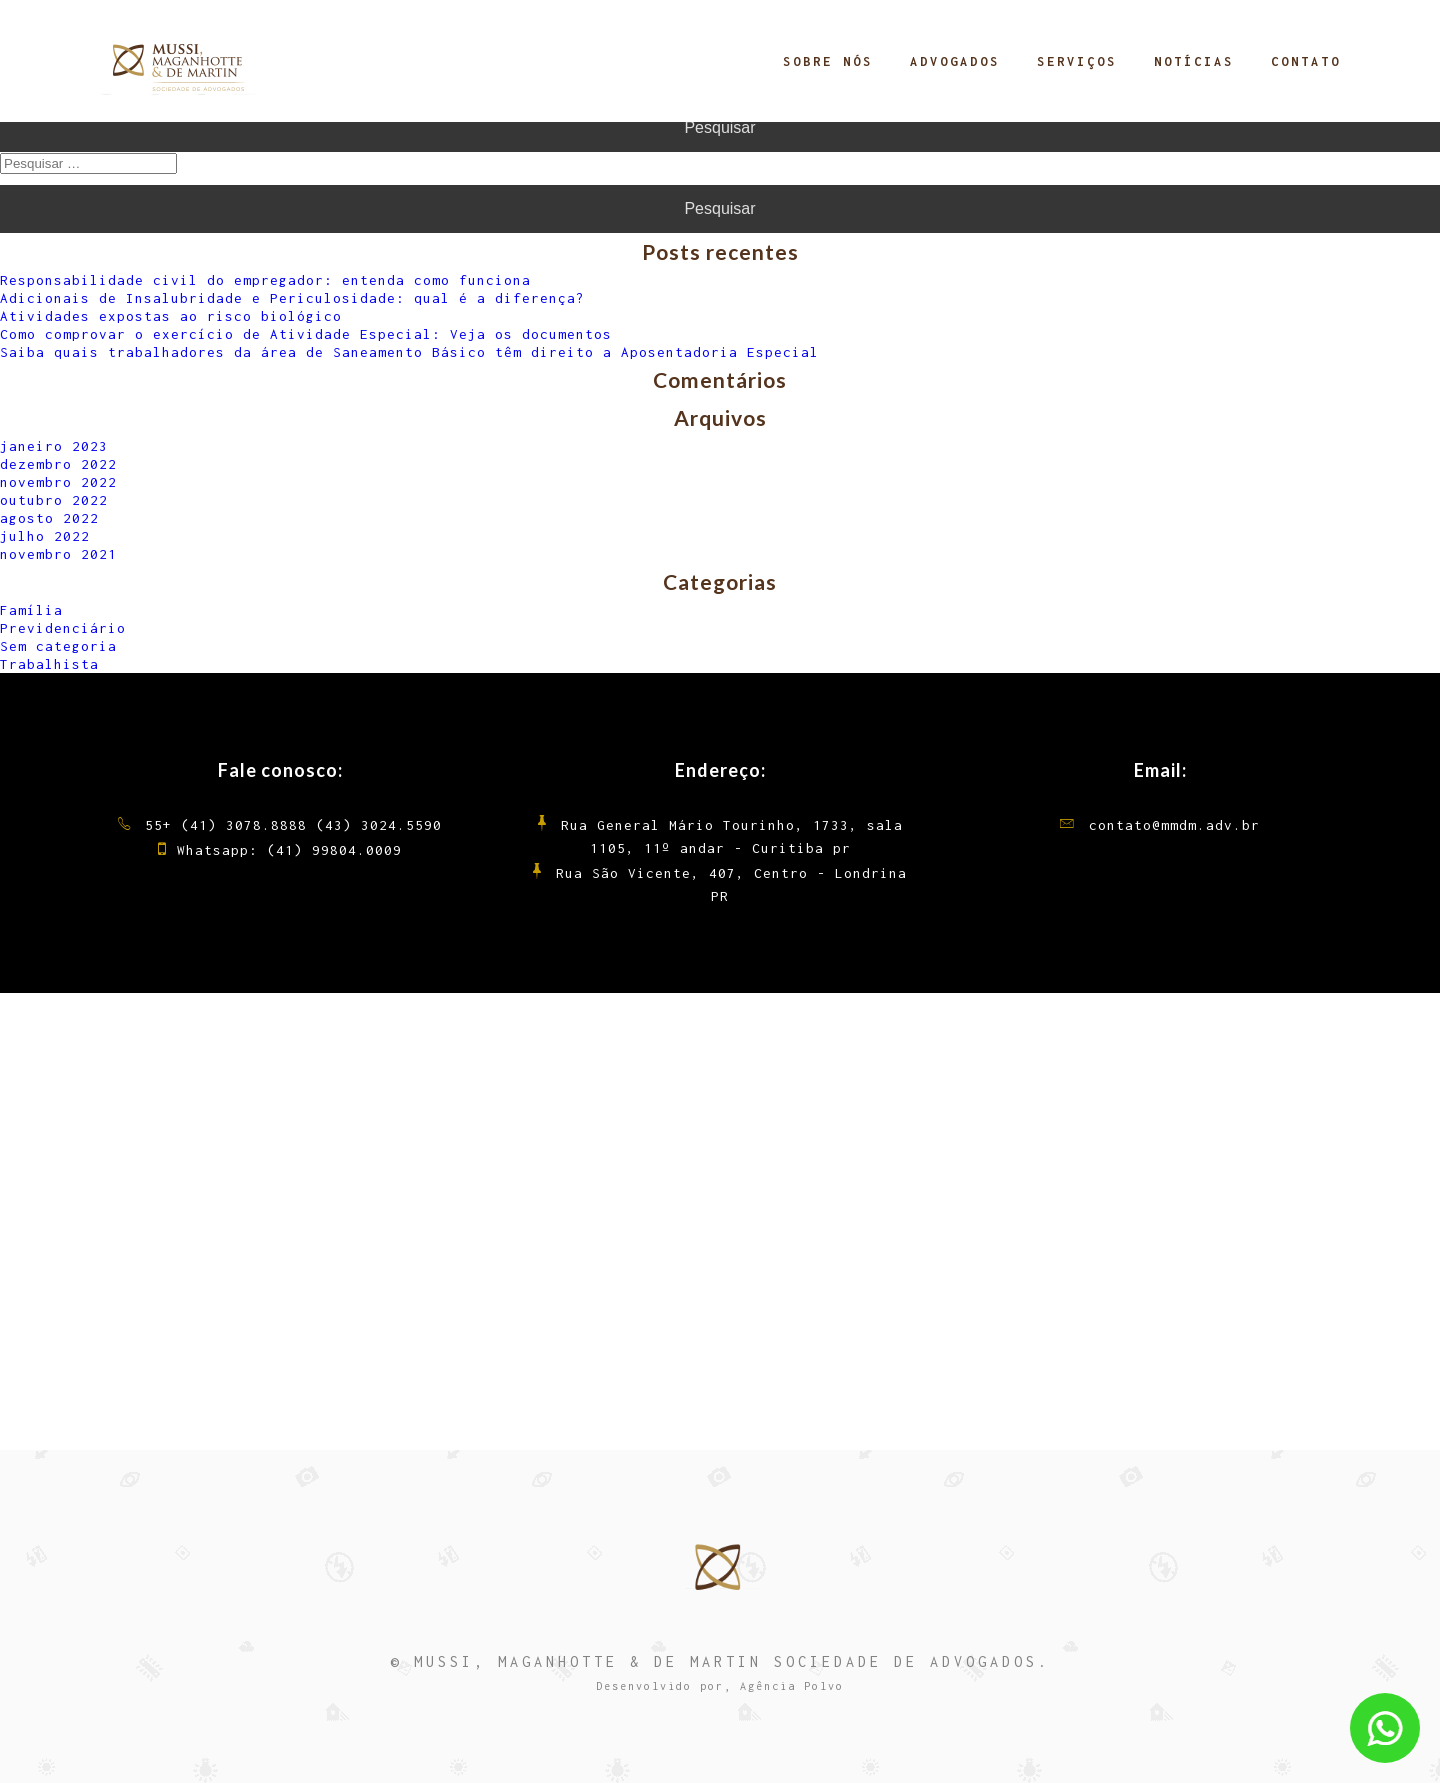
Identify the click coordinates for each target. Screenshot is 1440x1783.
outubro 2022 (54, 500)
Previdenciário (63, 628)
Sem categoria (58, 646)
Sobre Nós (828, 61)
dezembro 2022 (58, 464)
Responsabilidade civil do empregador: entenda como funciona (265, 280)
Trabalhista (49, 664)
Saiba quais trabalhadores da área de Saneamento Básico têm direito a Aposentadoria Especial (409, 352)
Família (31, 610)
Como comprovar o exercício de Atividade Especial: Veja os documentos (306, 334)
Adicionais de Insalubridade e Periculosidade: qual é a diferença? (292, 298)
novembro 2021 (58, 554)
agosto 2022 (49, 518)
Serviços (1077, 61)
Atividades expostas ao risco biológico (171, 316)
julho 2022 (45, 536)
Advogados (955, 61)
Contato (1306, 61)
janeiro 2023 (54, 446)
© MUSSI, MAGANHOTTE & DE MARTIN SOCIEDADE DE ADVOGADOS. (720, 1661)
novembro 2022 (58, 482)
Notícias (1194, 61)
